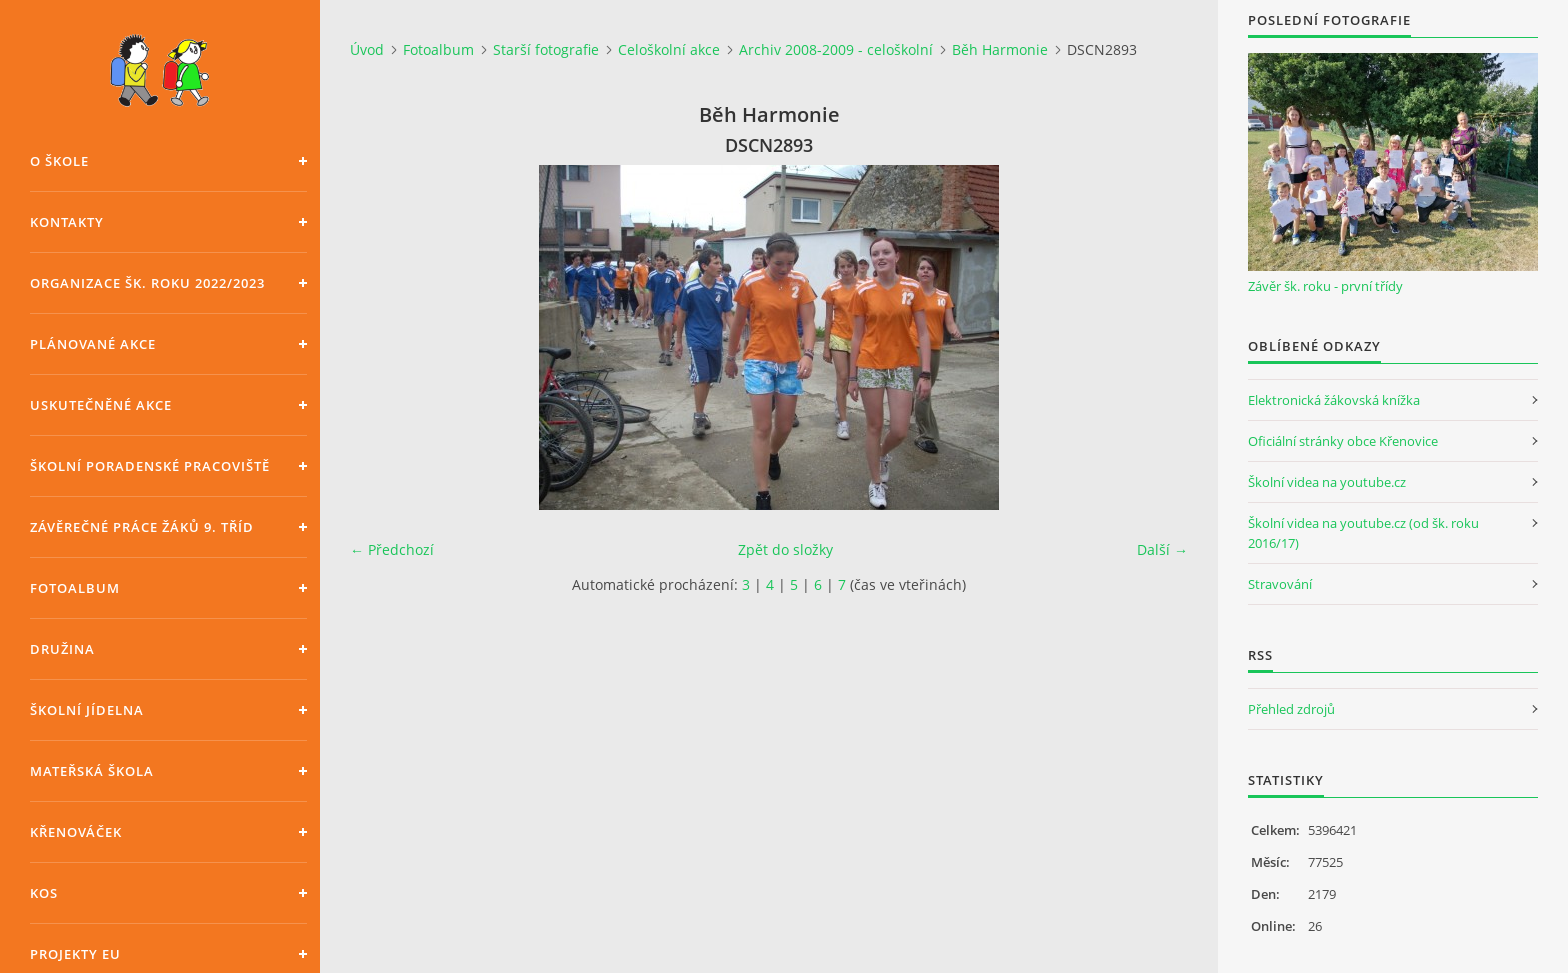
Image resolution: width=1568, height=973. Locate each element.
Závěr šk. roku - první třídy (1325, 286)
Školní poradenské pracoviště (150, 466)
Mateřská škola (92, 771)
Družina (62, 649)
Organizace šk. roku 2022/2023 (147, 283)
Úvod (367, 49)
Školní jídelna (87, 710)
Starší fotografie (546, 49)
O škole (59, 161)
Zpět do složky (785, 549)
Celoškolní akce (669, 49)
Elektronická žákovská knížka (1334, 400)
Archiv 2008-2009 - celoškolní (836, 49)
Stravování (1280, 584)
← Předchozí (392, 549)
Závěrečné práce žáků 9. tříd (142, 527)
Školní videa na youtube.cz (1327, 482)
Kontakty (67, 222)
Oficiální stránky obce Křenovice (1343, 441)
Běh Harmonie (1000, 49)
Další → (1162, 549)
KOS (44, 893)
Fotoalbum (75, 588)
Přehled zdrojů (1291, 709)
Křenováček (76, 832)
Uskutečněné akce (101, 405)
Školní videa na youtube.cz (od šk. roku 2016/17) (1363, 533)
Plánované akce (93, 344)
